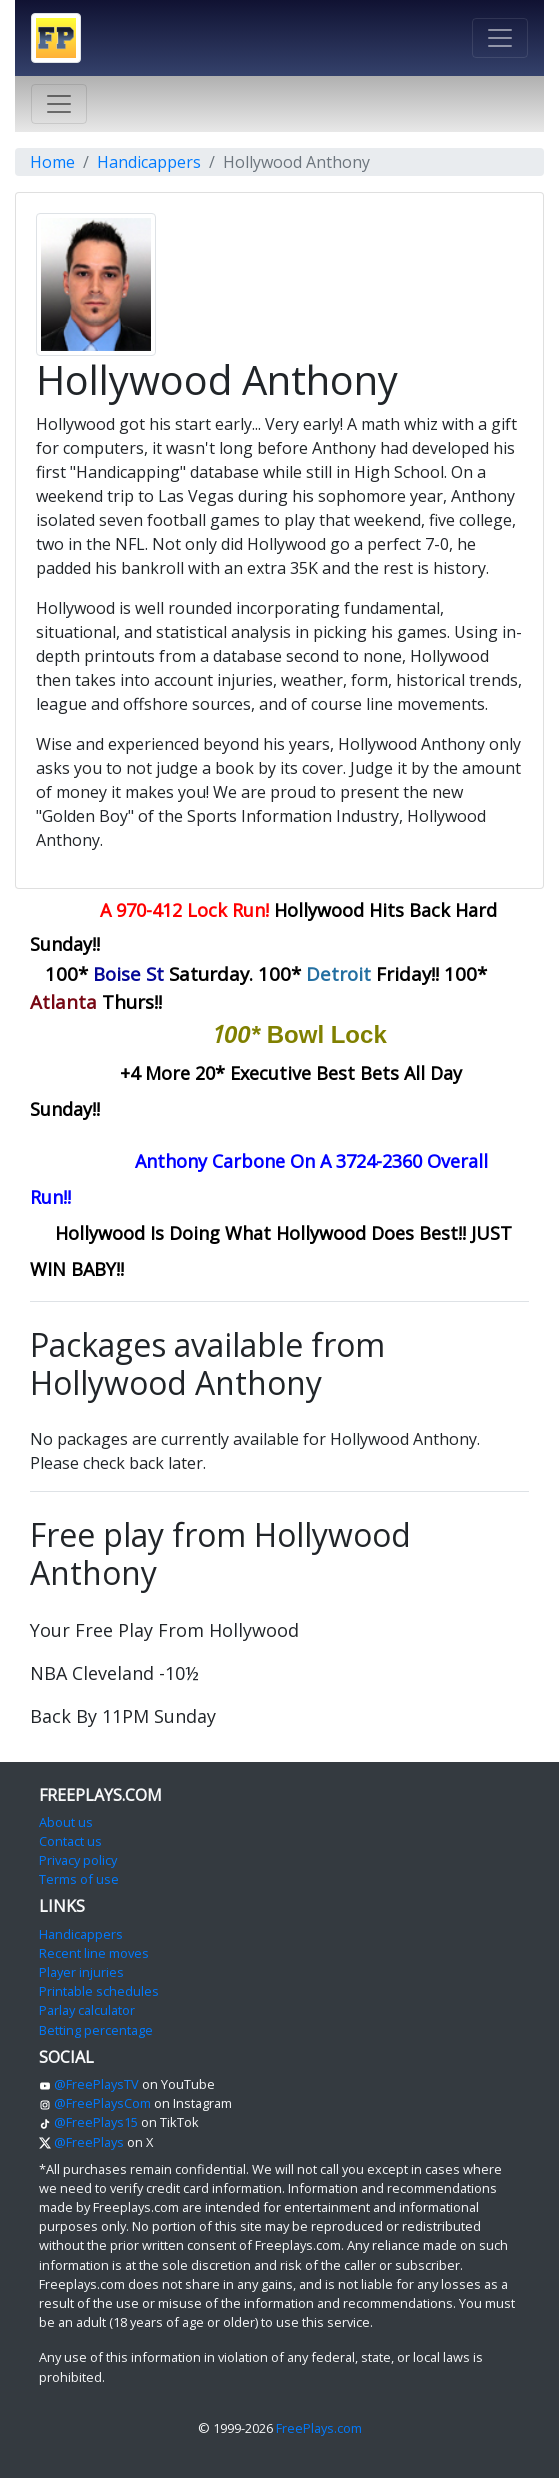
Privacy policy (78, 1860)
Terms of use (79, 1879)
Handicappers (149, 162)
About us (66, 1822)
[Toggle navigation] (500, 38)
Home (52, 162)
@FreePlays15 (88, 2122)
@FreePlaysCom (95, 2103)
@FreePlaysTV (89, 2084)
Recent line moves (94, 1953)
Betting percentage (96, 2030)
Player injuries (81, 1972)
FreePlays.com (319, 2428)
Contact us (70, 1841)
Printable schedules (99, 1991)
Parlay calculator (87, 2010)
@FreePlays (81, 2142)
